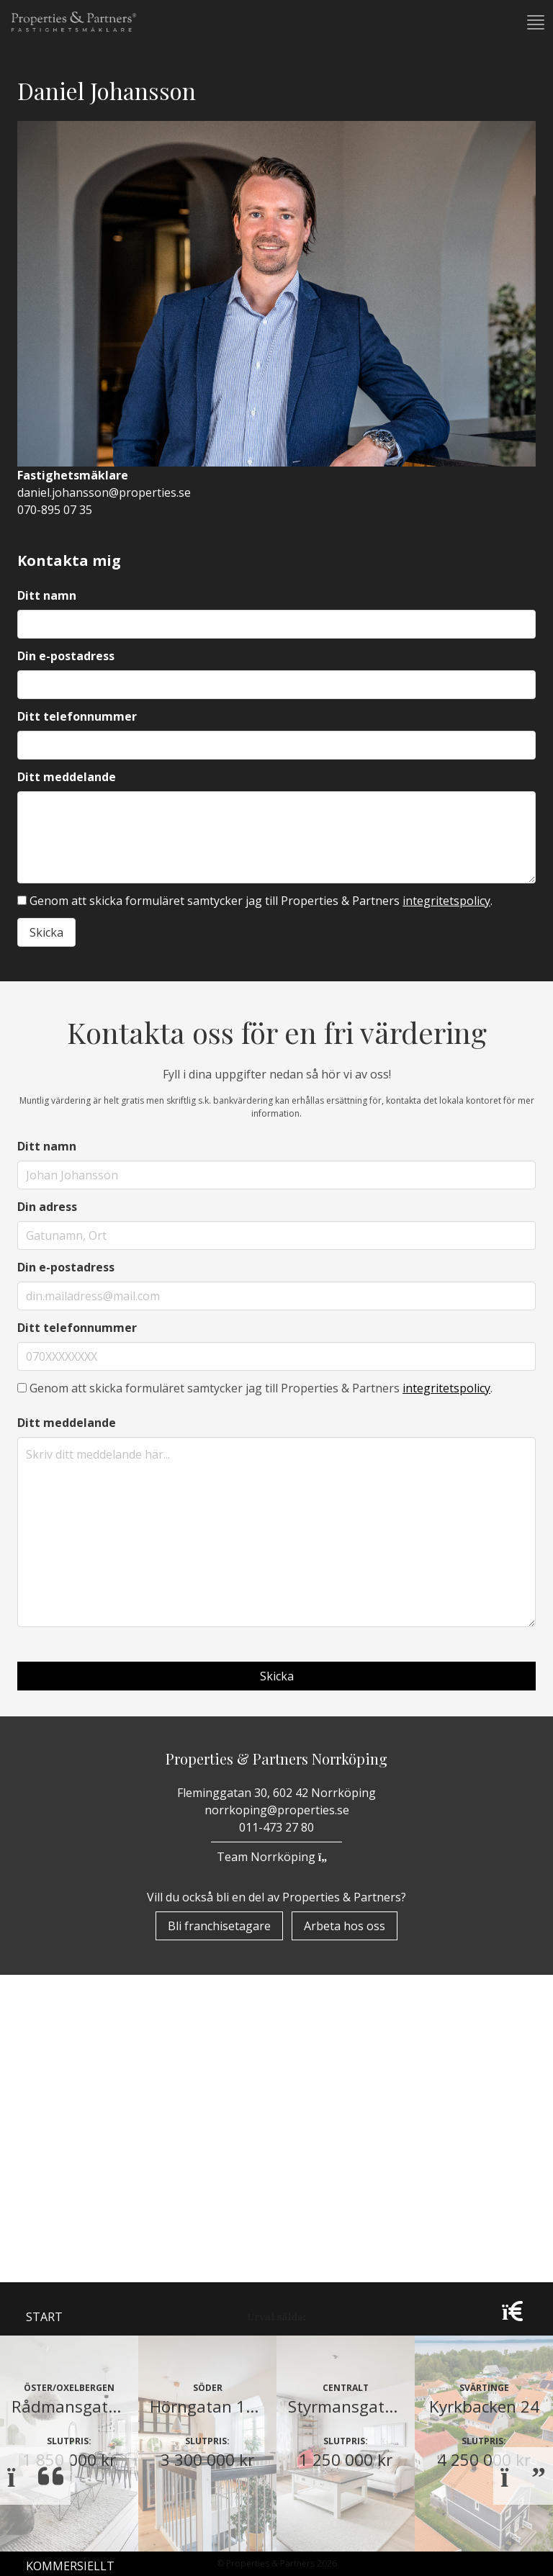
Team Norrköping (276, 1857)
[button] (534, 22)
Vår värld (56, 2248)
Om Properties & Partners (107, 1999)
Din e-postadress (65, 656)
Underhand (63, 2136)
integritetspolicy (446, 901)
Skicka (46, 932)
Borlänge (65, 2562)
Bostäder (56, 2074)
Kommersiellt (70, 2211)
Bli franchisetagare (219, 1926)
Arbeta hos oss (344, 1926)
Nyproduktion (72, 2173)
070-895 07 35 (54, 510)
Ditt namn (46, 595)
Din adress (47, 1207)
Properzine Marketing (96, 2037)
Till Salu (61, 2104)
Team (42, 2286)
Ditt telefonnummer (77, 716)
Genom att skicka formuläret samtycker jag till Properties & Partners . (255, 900)
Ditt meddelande (66, 777)
